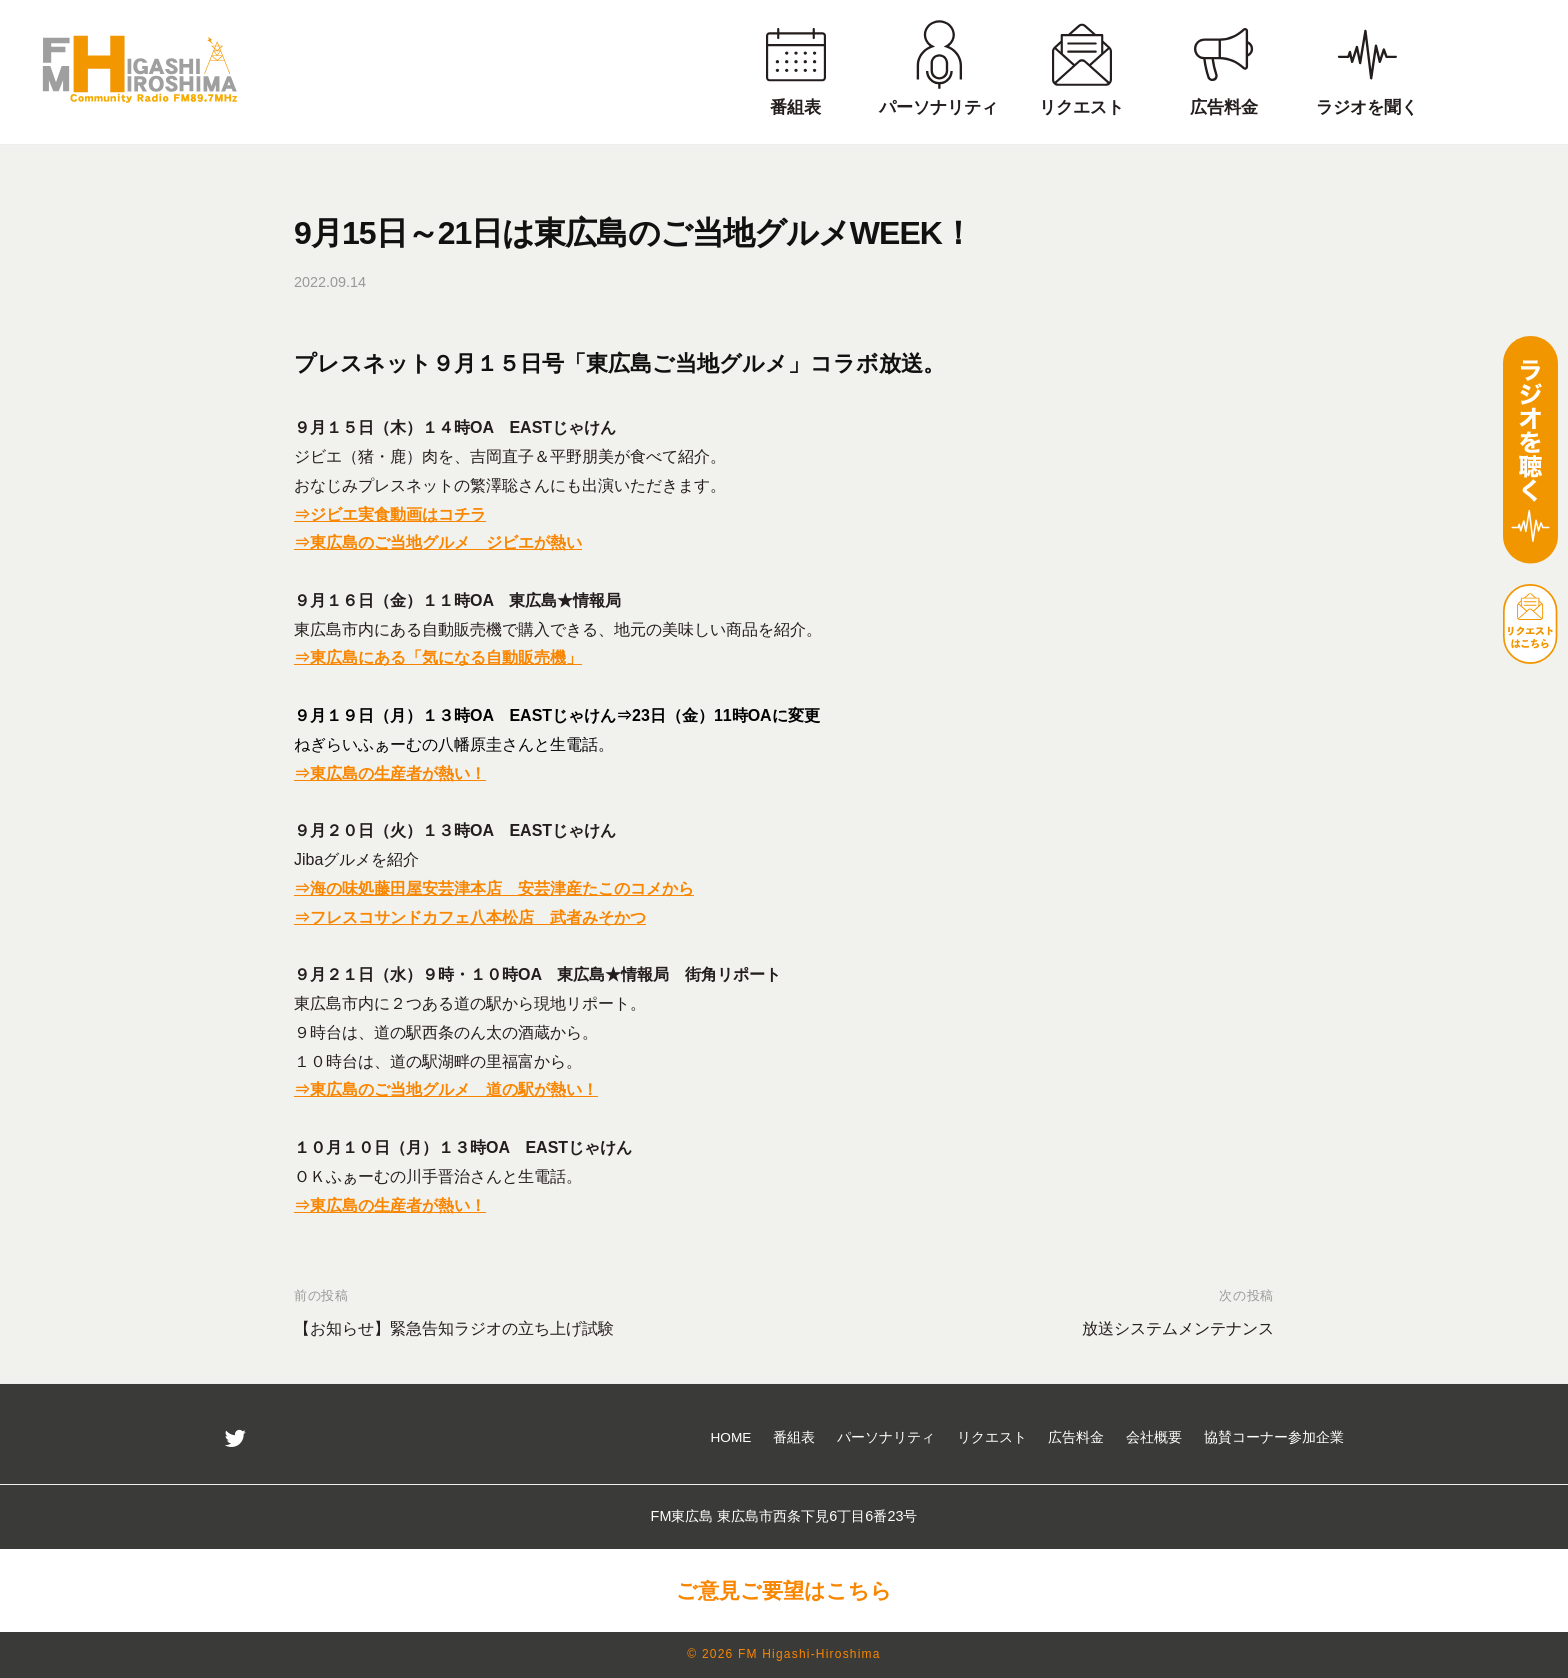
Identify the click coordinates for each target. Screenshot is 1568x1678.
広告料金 (1076, 1437)
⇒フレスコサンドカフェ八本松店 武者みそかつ (470, 917)
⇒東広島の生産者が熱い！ (390, 773)
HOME (731, 1437)
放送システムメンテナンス (1178, 1328)
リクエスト (992, 1437)
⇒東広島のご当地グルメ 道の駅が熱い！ (446, 1089)
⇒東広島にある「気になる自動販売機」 (438, 657)
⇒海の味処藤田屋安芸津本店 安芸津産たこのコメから (494, 888)
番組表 (794, 1437)
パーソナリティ (886, 1437)
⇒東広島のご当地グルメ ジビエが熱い (438, 542)
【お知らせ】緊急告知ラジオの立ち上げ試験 (454, 1328)
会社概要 (1154, 1437)
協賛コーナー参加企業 (1274, 1437)
